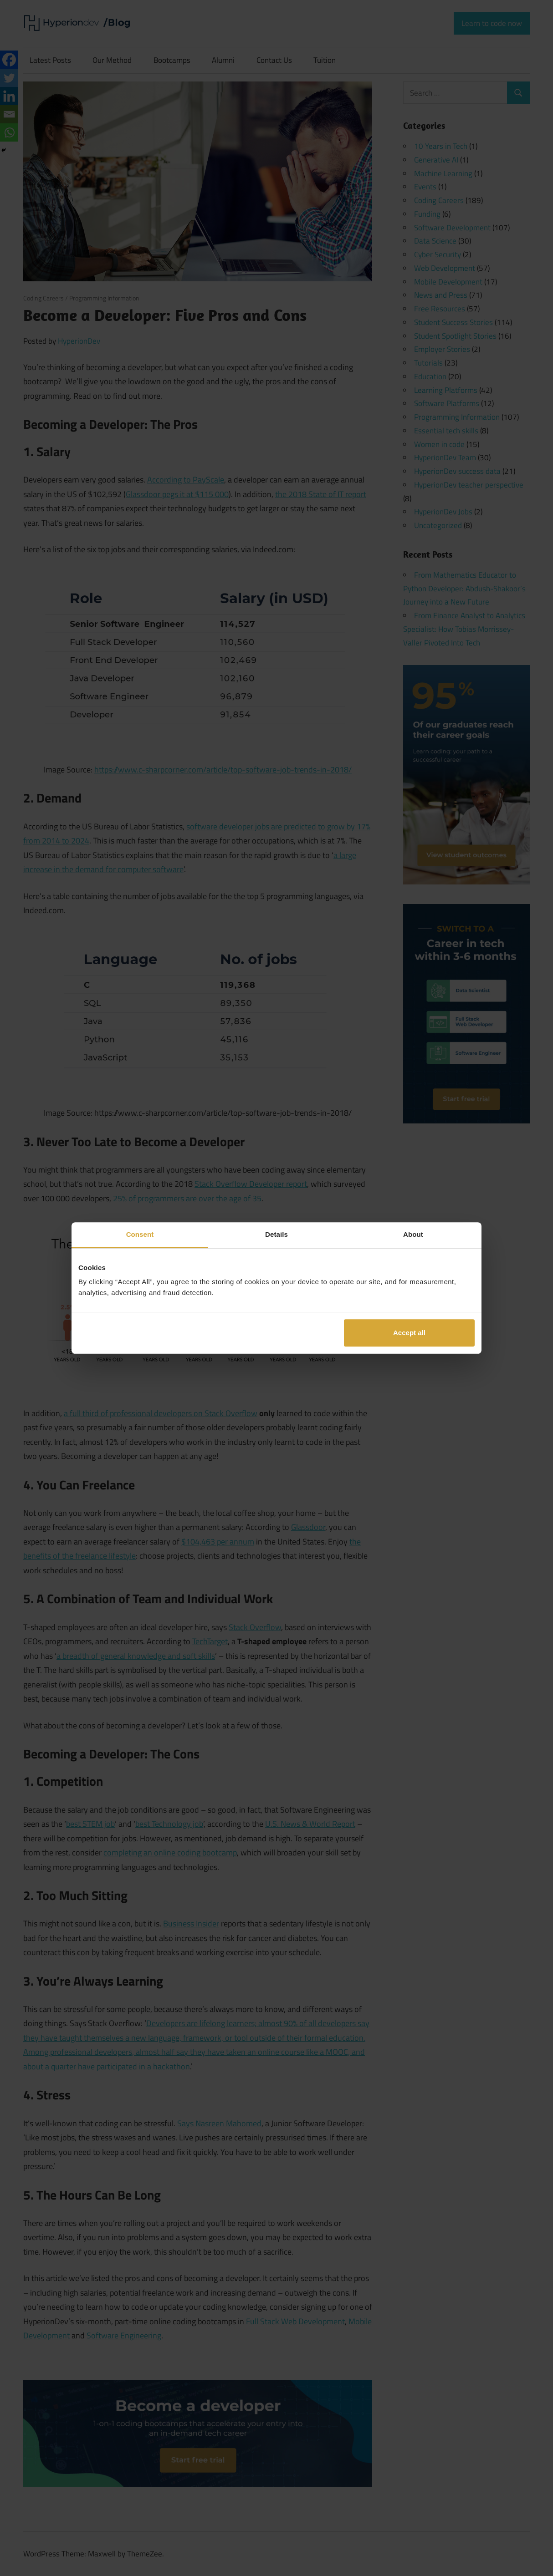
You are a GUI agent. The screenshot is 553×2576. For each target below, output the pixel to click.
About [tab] (413, 1234)
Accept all (409, 1332)
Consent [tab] (140, 1234)
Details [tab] (276, 1234)
